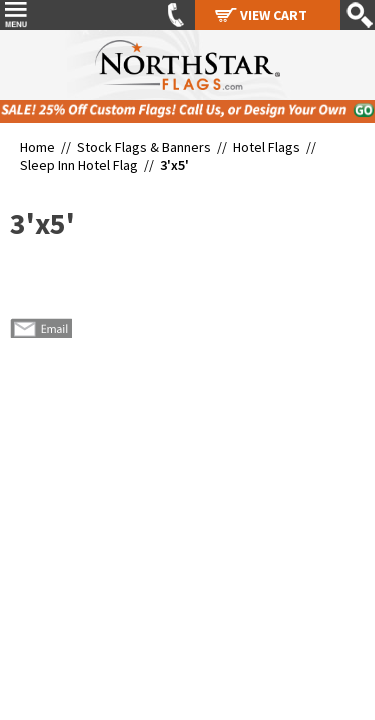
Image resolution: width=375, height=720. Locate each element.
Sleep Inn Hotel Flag (79, 165)
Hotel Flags (266, 147)
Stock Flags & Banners (144, 147)
